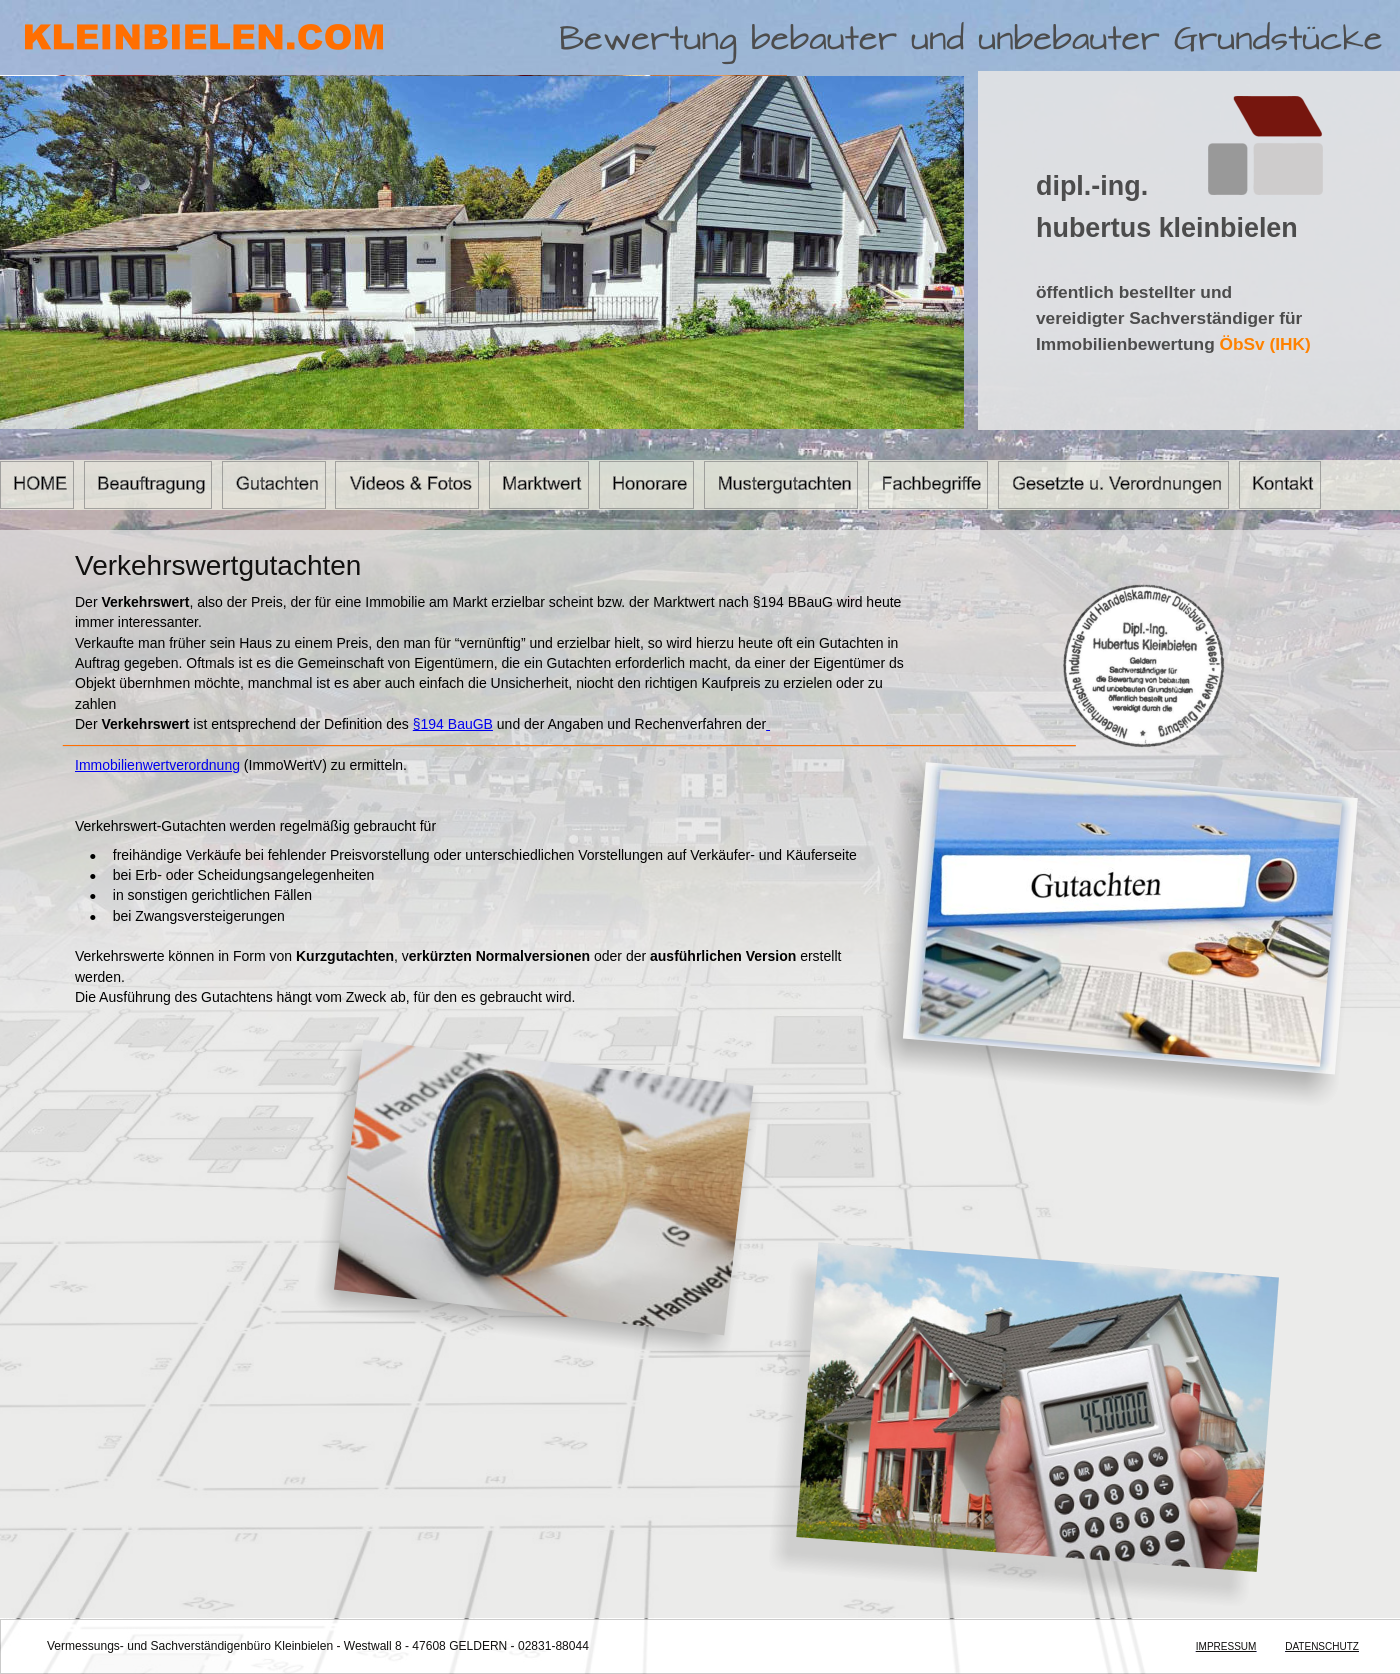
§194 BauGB (453, 724)
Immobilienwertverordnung (157, 765)
